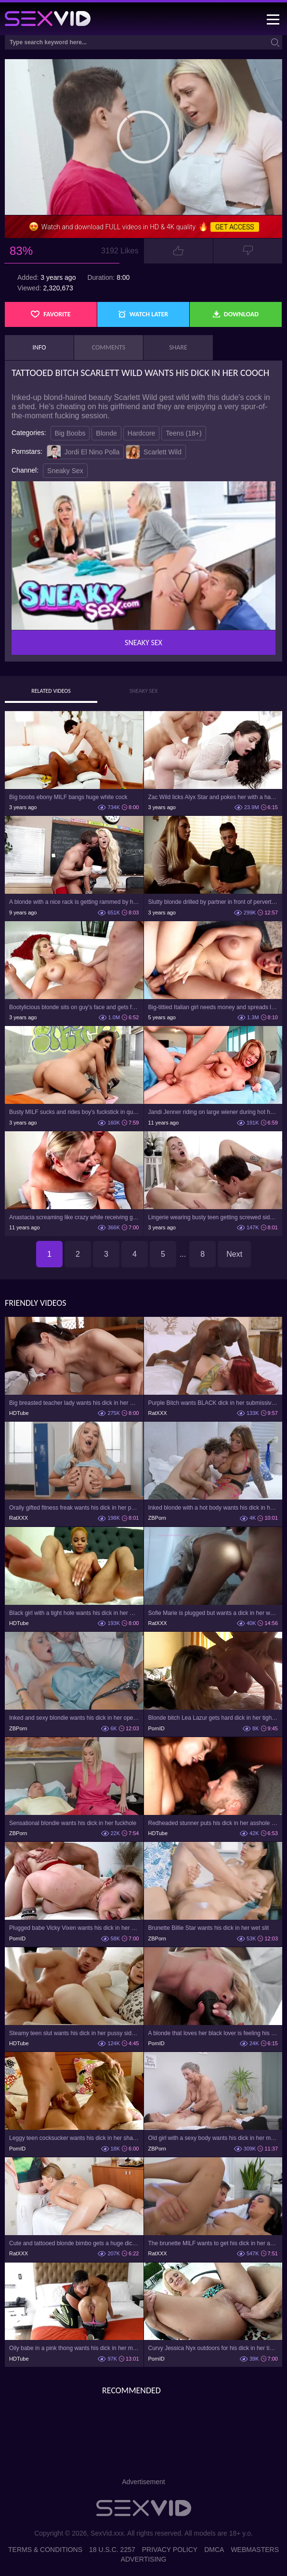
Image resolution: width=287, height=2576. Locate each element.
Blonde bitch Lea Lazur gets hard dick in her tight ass (213, 1717)
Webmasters (255, 2549)
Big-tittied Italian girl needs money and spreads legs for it (213, 1007)
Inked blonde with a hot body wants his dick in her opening (213, 1507)
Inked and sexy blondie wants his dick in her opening (74, 1717)
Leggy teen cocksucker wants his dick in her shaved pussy (74, 2138)
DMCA (214, 2549)
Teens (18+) (183, 433)
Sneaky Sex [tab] (143, 691)
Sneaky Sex (65, 471)
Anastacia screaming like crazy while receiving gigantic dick (74, 1217)
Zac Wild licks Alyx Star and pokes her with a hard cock (213, 797)
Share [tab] (178, 347)
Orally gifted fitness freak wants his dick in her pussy (74, 1507)
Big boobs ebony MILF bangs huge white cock (68, 797)
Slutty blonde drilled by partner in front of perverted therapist (213, 902)
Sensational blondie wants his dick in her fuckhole (72, 1823)
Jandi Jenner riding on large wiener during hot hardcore (213, 1112)
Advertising (144, 2559)
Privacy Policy (169, 2549)
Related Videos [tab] (51, 691)
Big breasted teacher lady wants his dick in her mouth (74, 1403)
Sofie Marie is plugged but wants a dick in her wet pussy (213, 1613)
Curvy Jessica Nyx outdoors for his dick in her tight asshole (213, 2348)
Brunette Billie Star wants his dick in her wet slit (208, 1928)
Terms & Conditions (45, 2549)
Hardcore (142, 433)
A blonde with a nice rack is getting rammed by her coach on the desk (74, 902)
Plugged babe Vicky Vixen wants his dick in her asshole (74, 1928)
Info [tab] (39, 347)
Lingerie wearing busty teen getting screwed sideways (213, 1217)
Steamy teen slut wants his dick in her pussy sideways (74, 2033)
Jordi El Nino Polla (83, 452)
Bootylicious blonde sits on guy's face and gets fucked (74, 1007)
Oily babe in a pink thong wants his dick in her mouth (74, 2348)
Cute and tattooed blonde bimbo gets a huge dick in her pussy (74, 2243)
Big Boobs (70, 433)
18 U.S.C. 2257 (112, 2549)
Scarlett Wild (154, 452)
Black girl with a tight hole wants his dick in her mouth (74, 1613)
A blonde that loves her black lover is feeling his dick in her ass (213, 2033)
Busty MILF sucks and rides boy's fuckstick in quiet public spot (74, 1112)
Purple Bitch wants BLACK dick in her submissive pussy (213, 1403)
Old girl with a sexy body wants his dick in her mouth (213, 2138)
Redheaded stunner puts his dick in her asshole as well (213, 1823)
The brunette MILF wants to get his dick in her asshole (213, 2243)
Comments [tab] (109, 347)
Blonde (106, 433)
